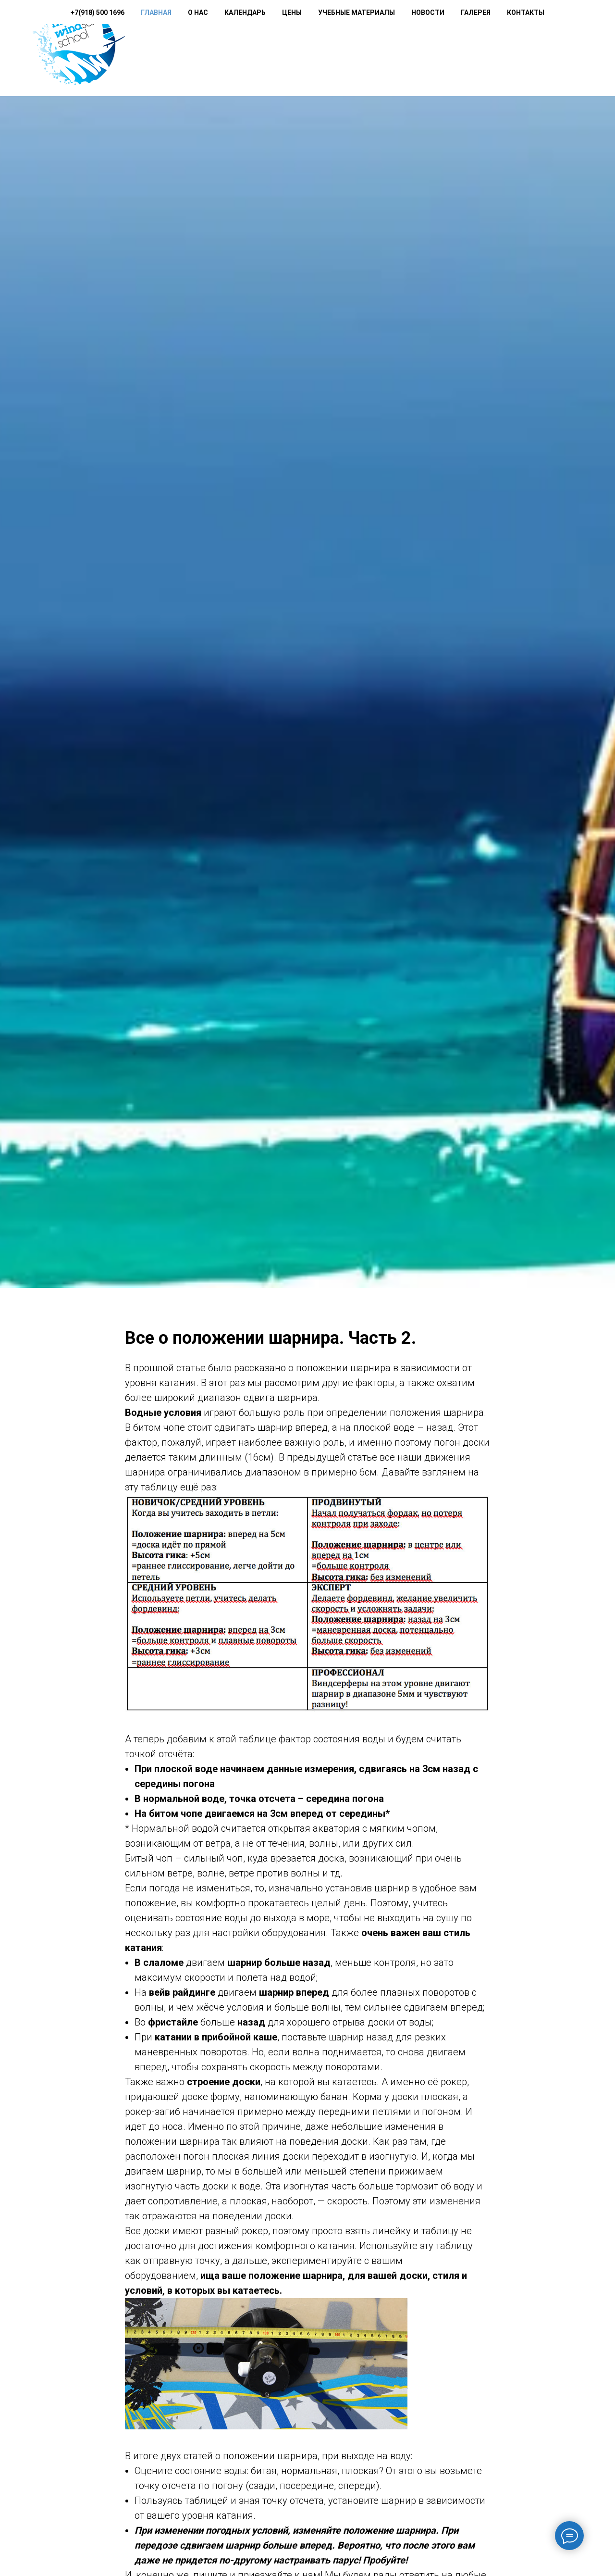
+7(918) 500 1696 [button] (186, 48)
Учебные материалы (398, 48)
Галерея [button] (517, 48)
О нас (240, 48)
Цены (334, 48)
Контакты (567, 48)
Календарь (287, 48)
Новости (469, 48)
